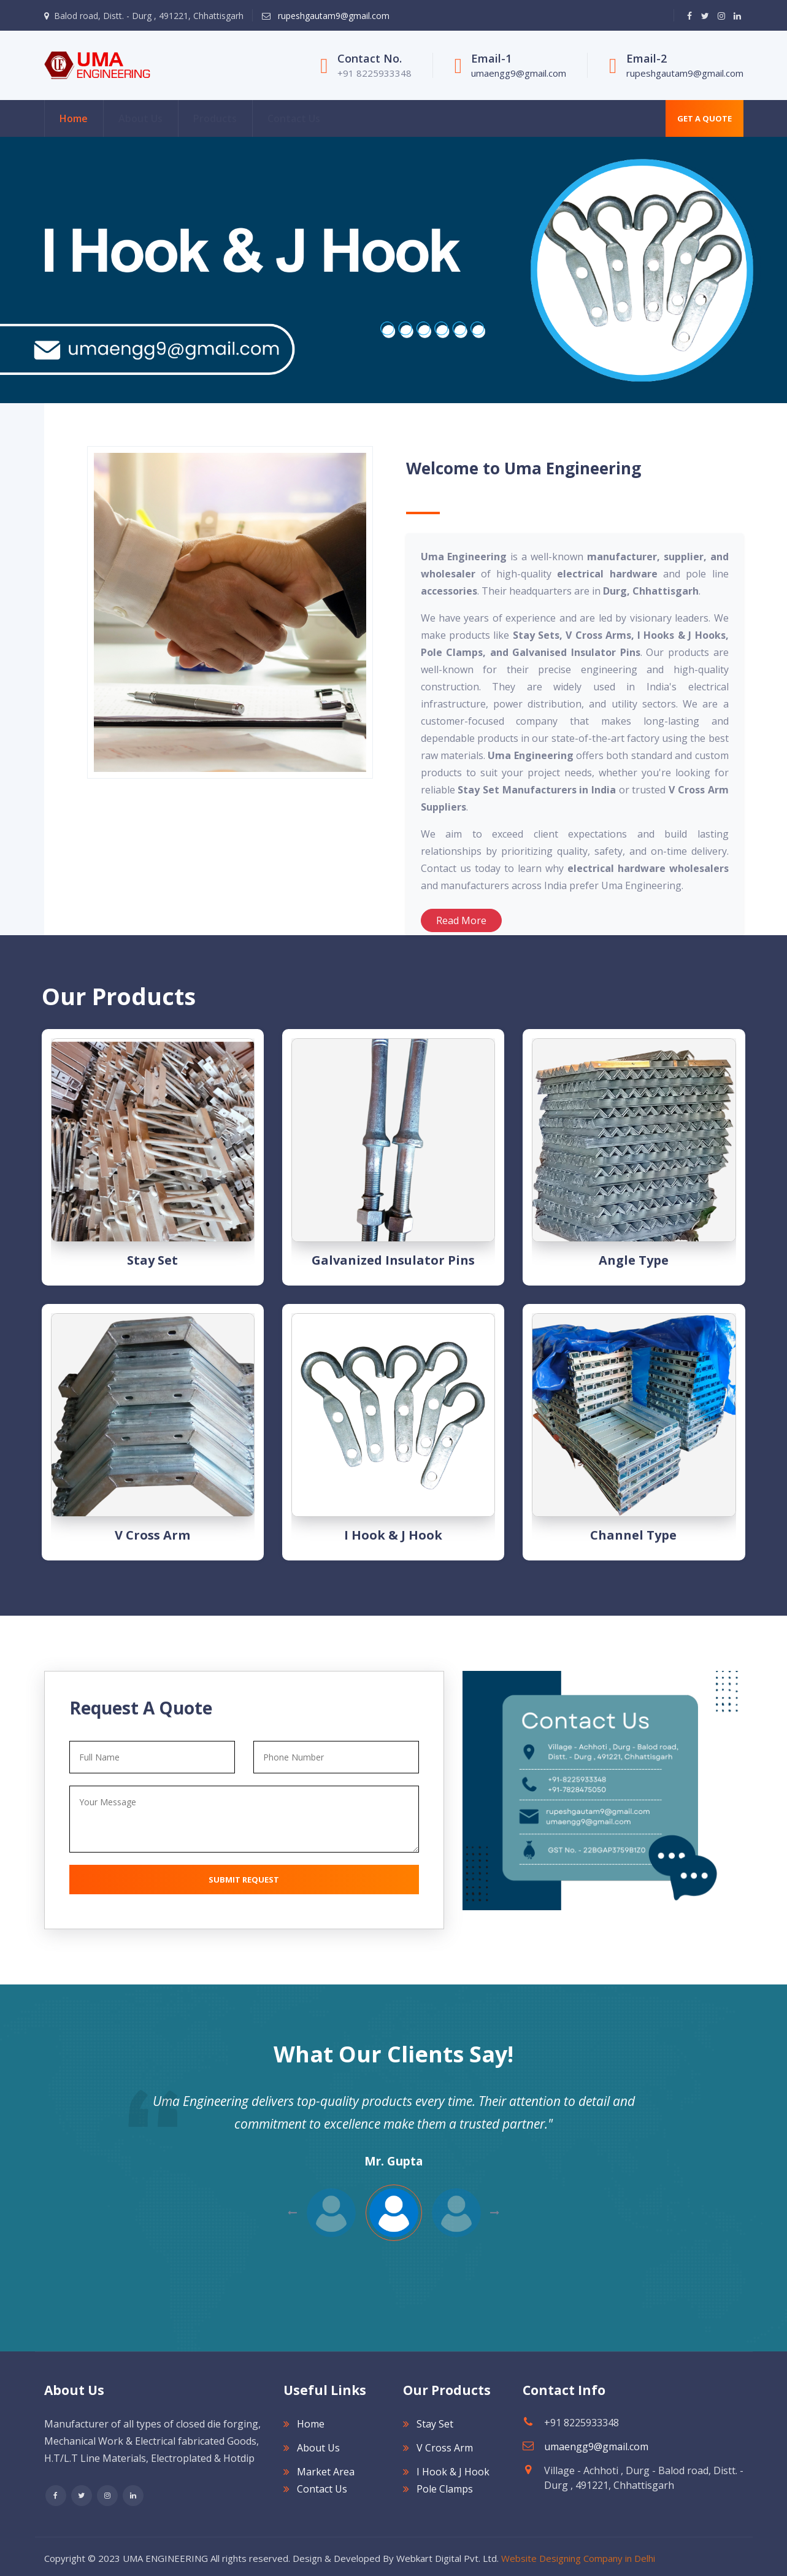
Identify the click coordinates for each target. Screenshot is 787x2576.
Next (292, 2213)
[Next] (6, 270)
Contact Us (293, 118)
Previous (494, 2213)
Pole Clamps (445, 2489)
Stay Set (152, 1260)
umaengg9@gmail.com (518, 73)
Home (74, 118)
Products (215, 118)
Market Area (326, 2471)
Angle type (634, 1260)
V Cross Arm (152, 1535)
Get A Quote (704, 118)
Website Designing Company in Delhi (578, 2558)
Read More (461, 920)
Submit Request (244, 1879)
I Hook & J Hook (393, 1535)
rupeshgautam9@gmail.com (332, 15)
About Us (140, 118)
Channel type (633, 1535)
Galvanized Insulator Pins (393, 1260)
